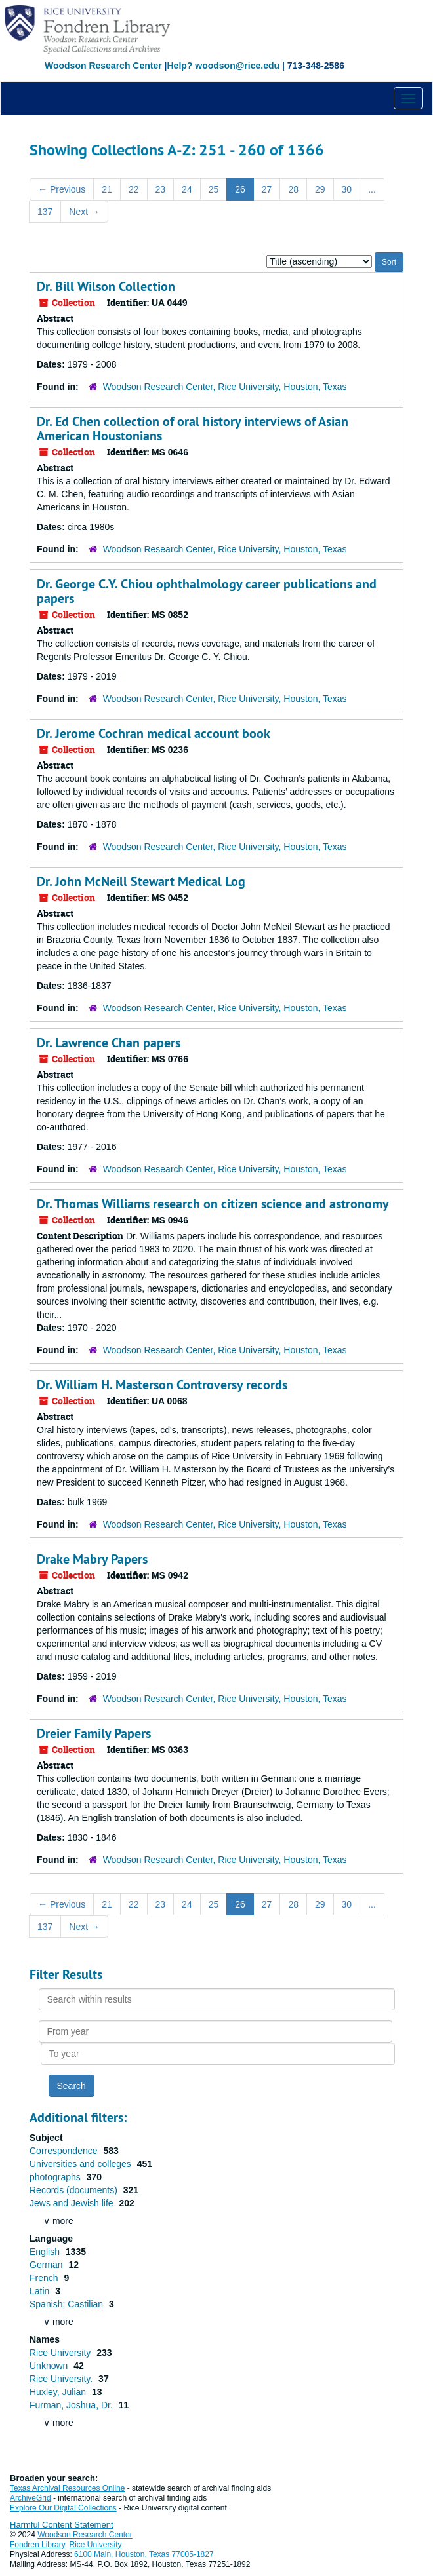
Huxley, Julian (59, 2392)
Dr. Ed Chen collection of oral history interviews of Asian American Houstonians (192, 428)
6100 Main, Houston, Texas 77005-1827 (144, 2554)
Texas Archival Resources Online (67, 2488)
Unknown (50, 2365)
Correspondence (65, 2150)
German (47, 2264)
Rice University (61, 2352)
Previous (61, 189)
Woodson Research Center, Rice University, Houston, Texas (225, 386)
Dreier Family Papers (94, 1733)
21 (107, 189)
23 (160, 189)
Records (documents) (75, 2190)
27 (267, 189)
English (46, 2251)
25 (214, 189)
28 (293, 189)
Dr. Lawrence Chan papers (108, 1042)
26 (240, 189)
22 (134, 189)
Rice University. (62, 2379)
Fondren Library (37, 2544)
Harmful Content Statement (61, 2524)
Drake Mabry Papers (92, 1558)
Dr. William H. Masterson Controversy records (162, 1384)
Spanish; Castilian (68, 2304)
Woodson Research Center (103, 65)
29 (320, 189)
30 (347, 189)
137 (44, 211)
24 (187, 189)
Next (84, 211)
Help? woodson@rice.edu (223, 65)
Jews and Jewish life (73, 2203)
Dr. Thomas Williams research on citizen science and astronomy (213, 1203)
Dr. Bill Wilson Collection (106, 286)
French (45, 2278)
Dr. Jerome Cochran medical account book (153, 733)
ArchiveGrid (30, 2498)
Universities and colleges (82, 2164)
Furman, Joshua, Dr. (72, 2405)
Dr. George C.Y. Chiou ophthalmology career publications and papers (207, 591)
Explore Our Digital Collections (63, 2507)
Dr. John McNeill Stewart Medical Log (141, 881)
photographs (56, 2177)
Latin (41, 2291)
